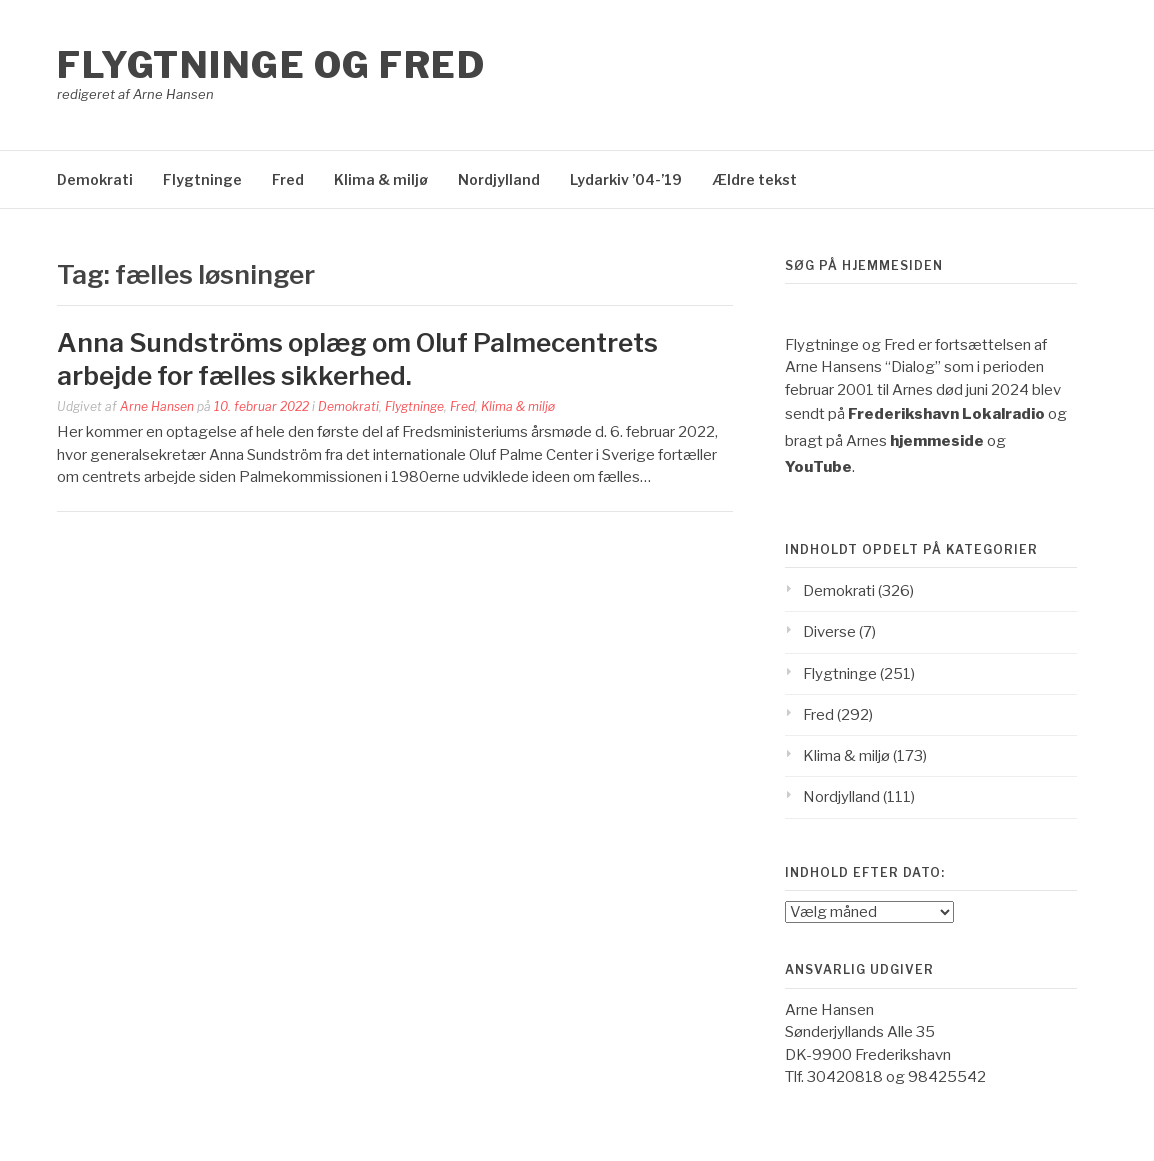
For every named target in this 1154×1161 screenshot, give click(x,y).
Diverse (829, 632)
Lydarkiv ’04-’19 (626, 179)
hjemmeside (937, 441)
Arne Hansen (157, 406)
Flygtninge (202, 179)
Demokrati (95, 179)
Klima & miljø (381, 179)
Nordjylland (499, 179)
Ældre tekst (754, 179)
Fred (288, 179)
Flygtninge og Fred (271, 65)
